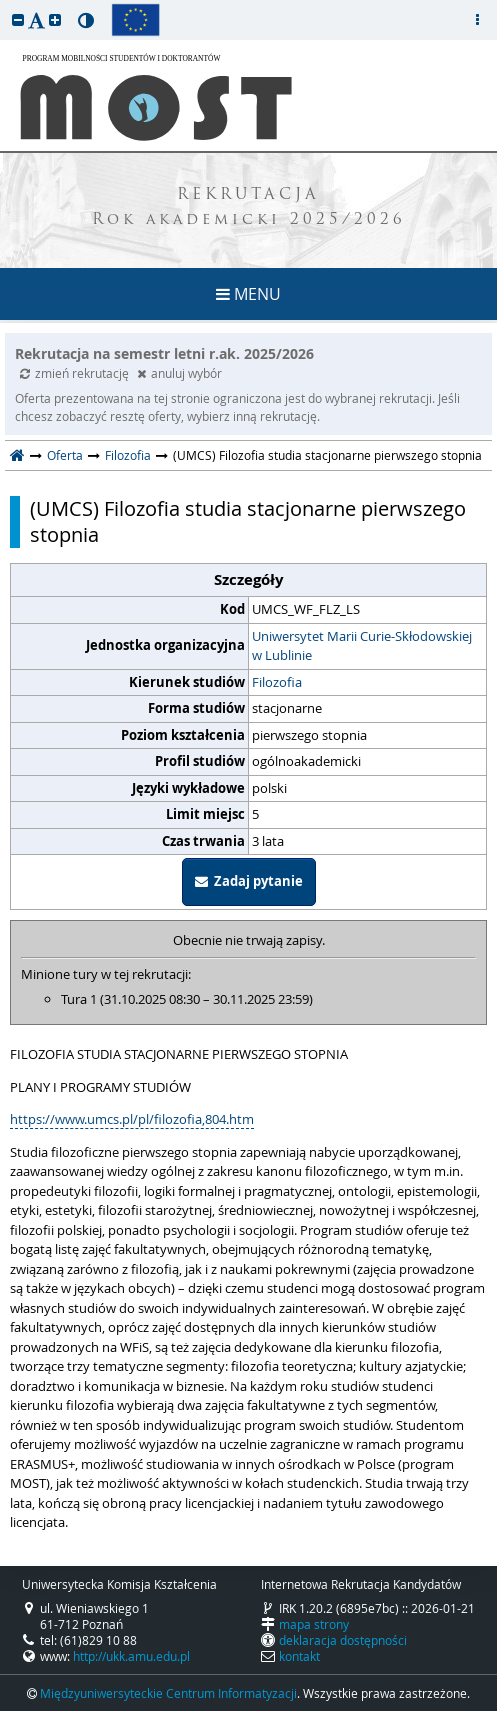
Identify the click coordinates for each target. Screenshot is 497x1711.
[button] (18, 19)
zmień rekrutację (76, 373)
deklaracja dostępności (343, 1640)
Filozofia (128, 455)
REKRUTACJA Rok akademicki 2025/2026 (249, 208)
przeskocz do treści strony (5, 5)
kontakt (299, 1656)
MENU (248, 294)
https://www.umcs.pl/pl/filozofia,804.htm (132, 1119)
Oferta (65, 455)
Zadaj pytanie (249, 881)
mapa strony (314, 1624)
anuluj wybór (179, 373)
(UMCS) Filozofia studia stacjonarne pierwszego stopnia (248, 522)
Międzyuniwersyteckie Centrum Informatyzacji (168, 1693)
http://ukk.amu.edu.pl (131, 1656)
